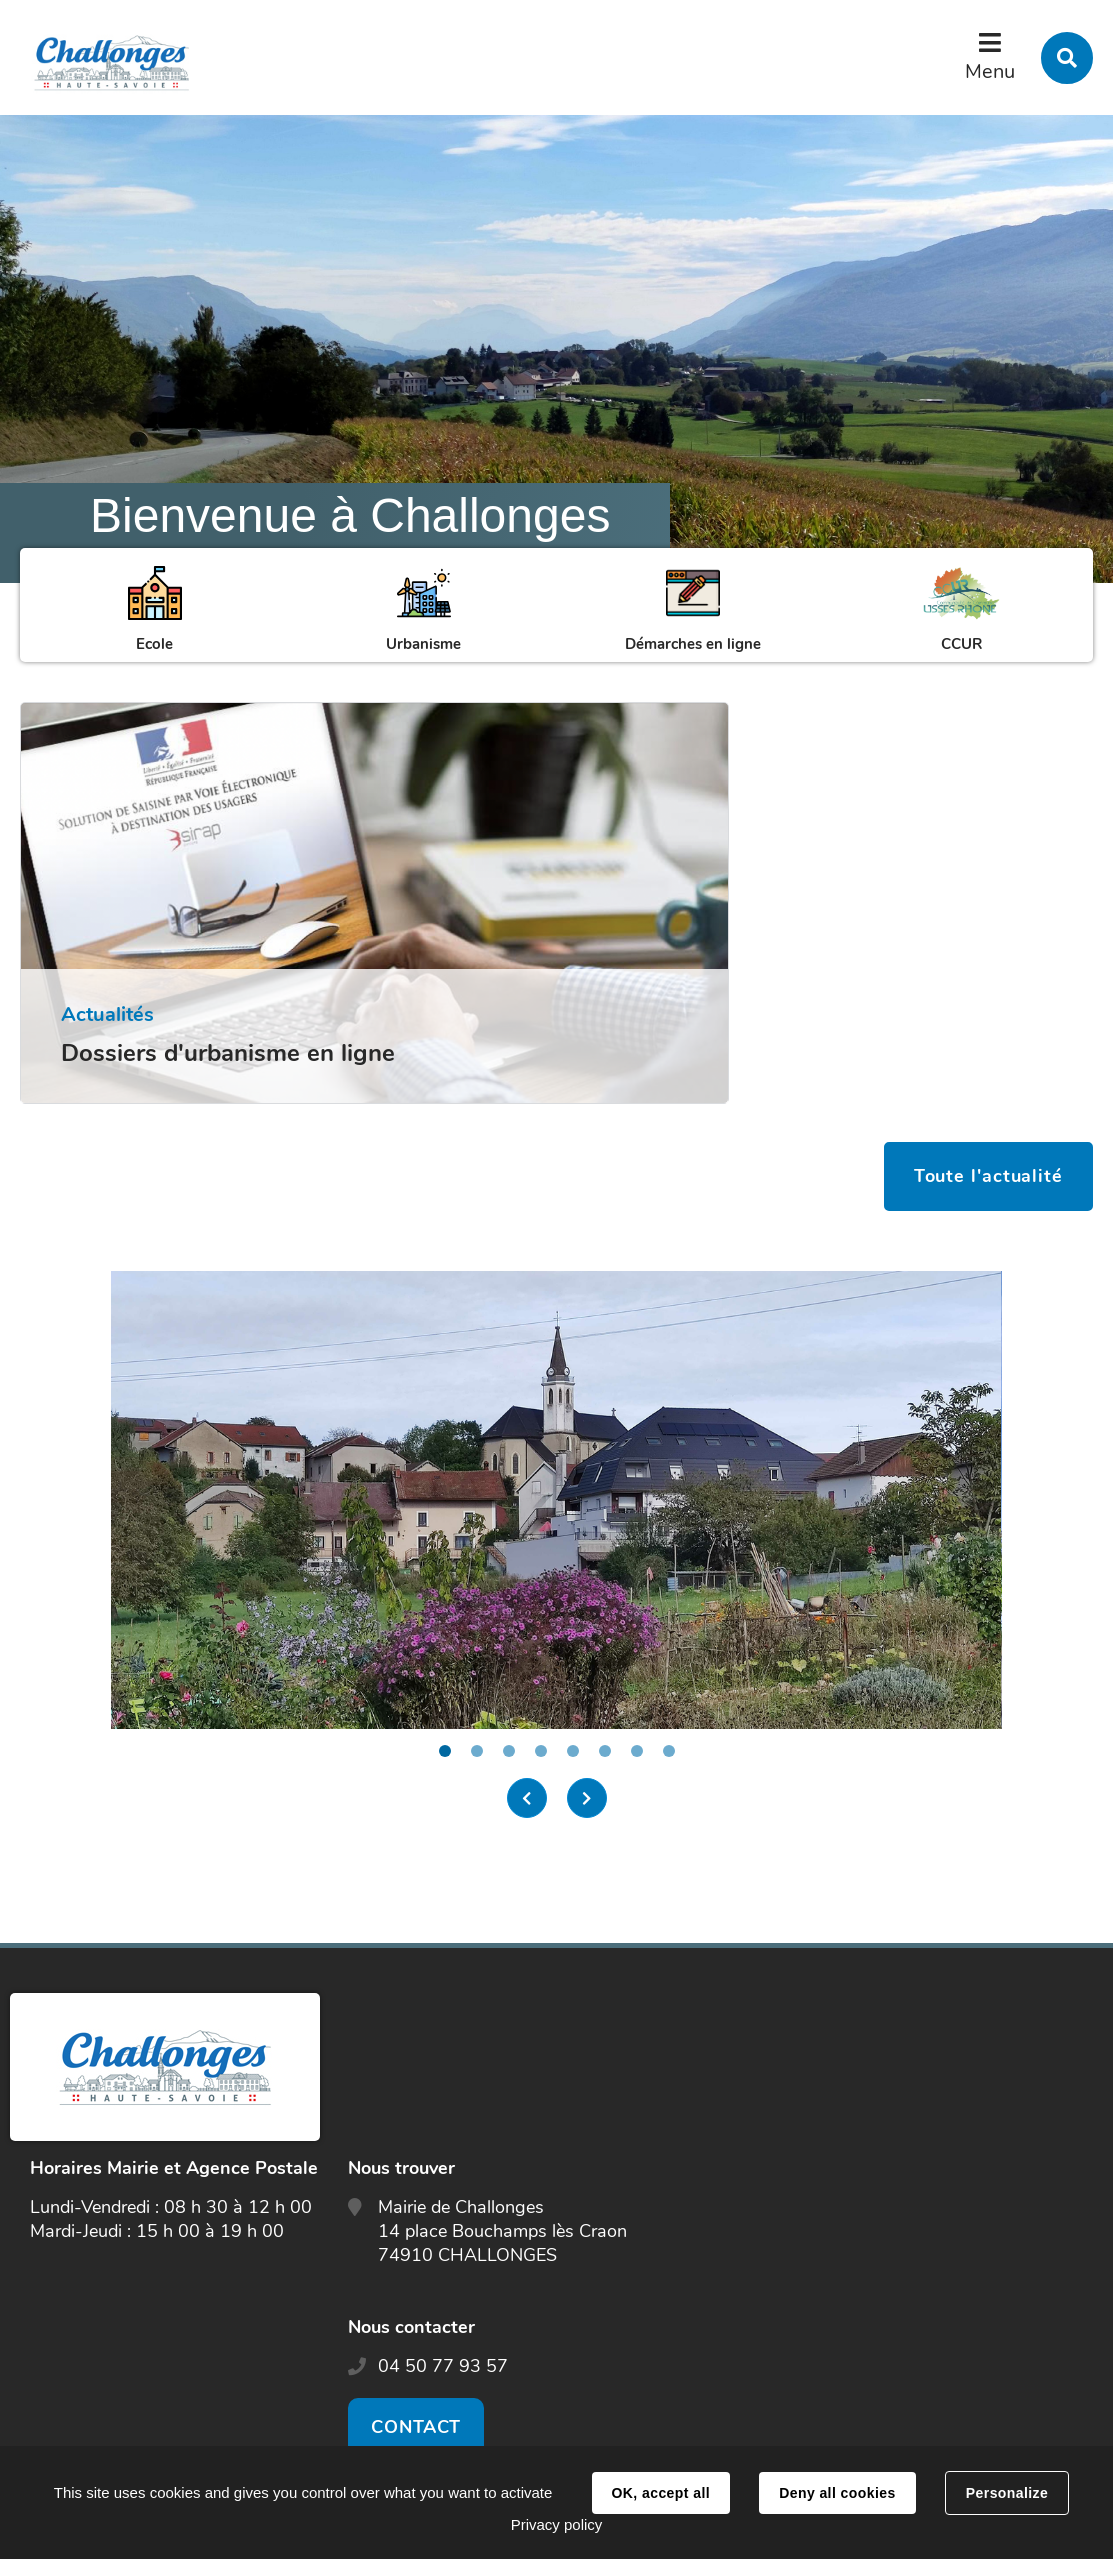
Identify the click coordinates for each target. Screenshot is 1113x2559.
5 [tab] (573, 1751)
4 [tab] (541, 1751)
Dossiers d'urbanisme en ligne (228, 1053)
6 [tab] (605, 1751)
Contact (416, 2427)
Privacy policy (557, 2524)
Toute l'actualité (988, 1176)
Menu (990, 71)
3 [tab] (509, 1751)
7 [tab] (637, 1751)
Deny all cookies (837, 2493)
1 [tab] (445, 1751)
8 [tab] (669, 1751)
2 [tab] (477, 1751)
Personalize (1007, 2493)
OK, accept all (661, 2493)
